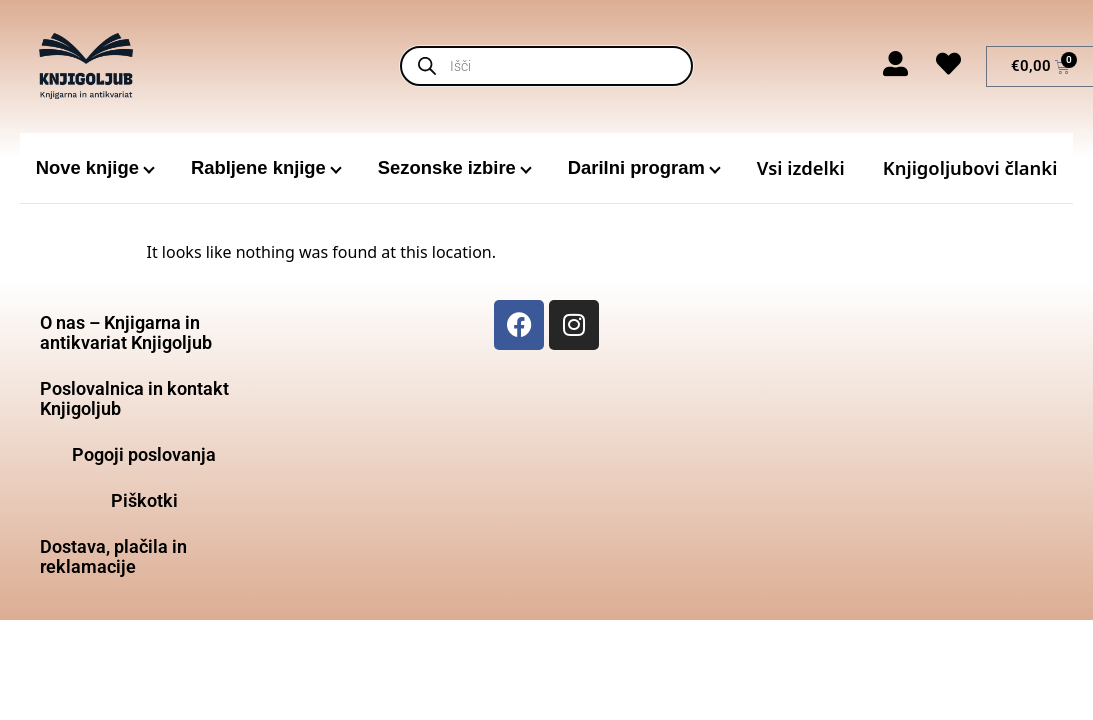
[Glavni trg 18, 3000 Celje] (949, 450)
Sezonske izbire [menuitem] (447, 167)
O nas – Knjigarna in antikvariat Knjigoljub (126, 332)
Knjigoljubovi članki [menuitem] (970, 167)
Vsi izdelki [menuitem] (801, 167)
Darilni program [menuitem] (636, 167)
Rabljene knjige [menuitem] (258, 167)
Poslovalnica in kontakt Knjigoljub (134, 398)
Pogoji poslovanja (144, 454)
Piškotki (144, 500)
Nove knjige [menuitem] (87, 167)
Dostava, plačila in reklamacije (113, 556)
